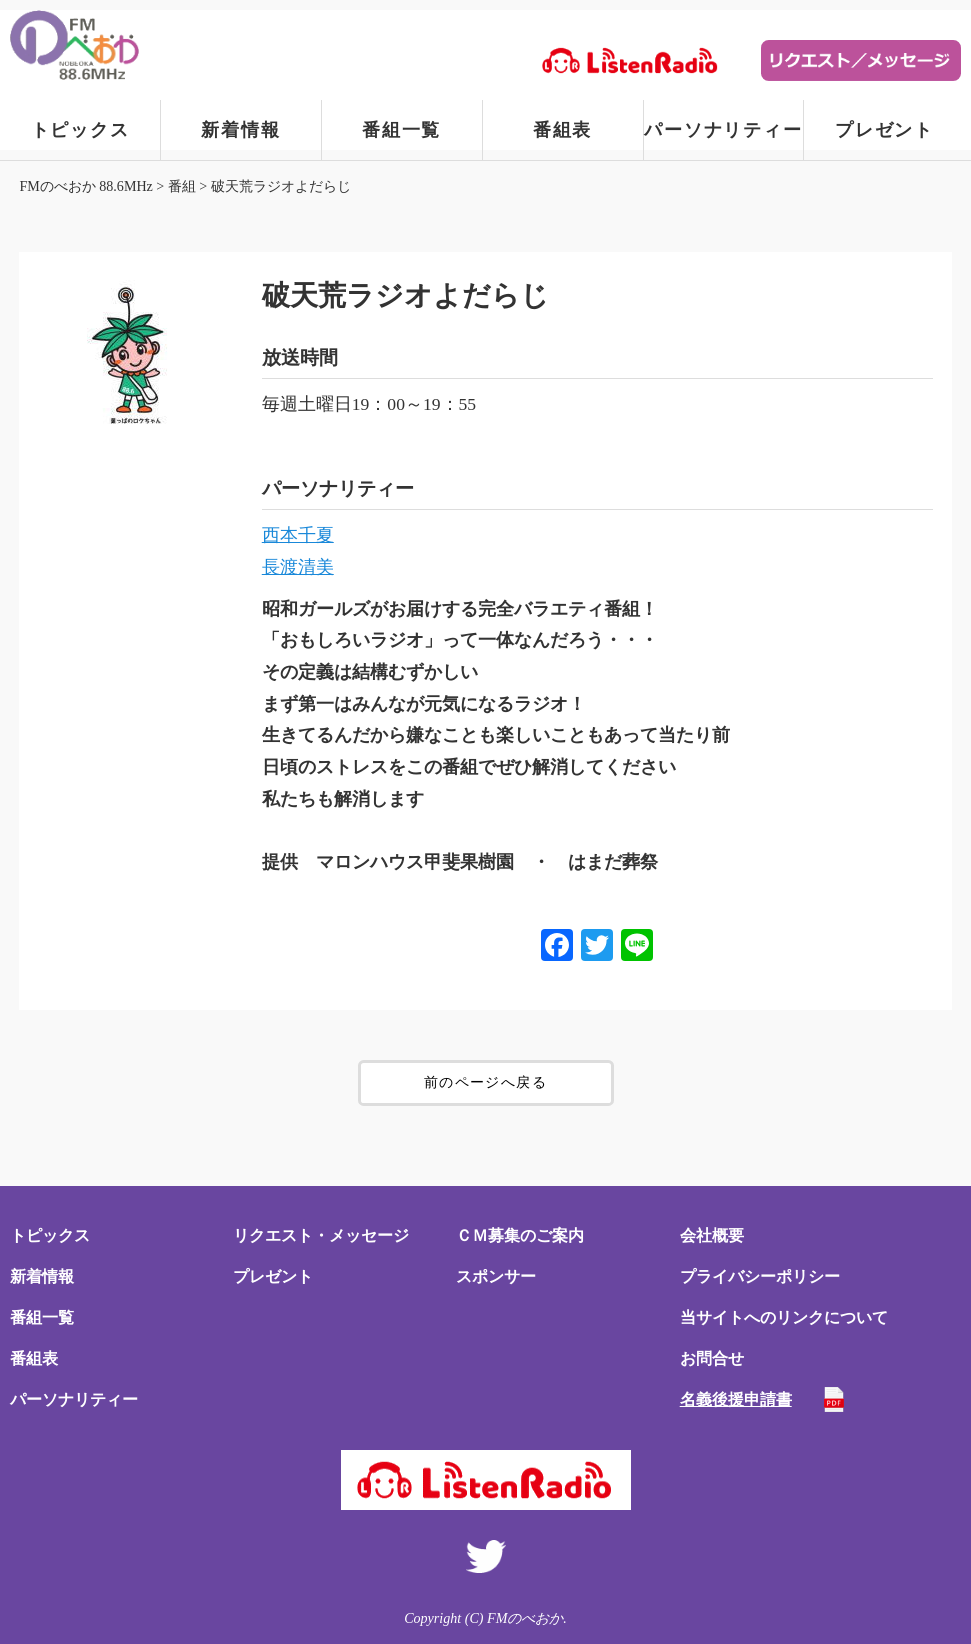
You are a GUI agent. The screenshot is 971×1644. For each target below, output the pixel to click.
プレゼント (884, 130)
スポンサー (496, 1276)
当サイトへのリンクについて (784, 1317)
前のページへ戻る (485, 1082)
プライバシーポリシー (760, 1276)
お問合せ (712, 1358)
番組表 (562, 130)
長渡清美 (298, 567)
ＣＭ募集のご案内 (520, 1235)
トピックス (80, 130)
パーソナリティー (723, 130)
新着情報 (240, 130)
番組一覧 (401, 130)
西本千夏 (298, 535)
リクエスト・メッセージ (321, 1235)
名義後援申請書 (736, 1399)
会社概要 (712, 1235)
